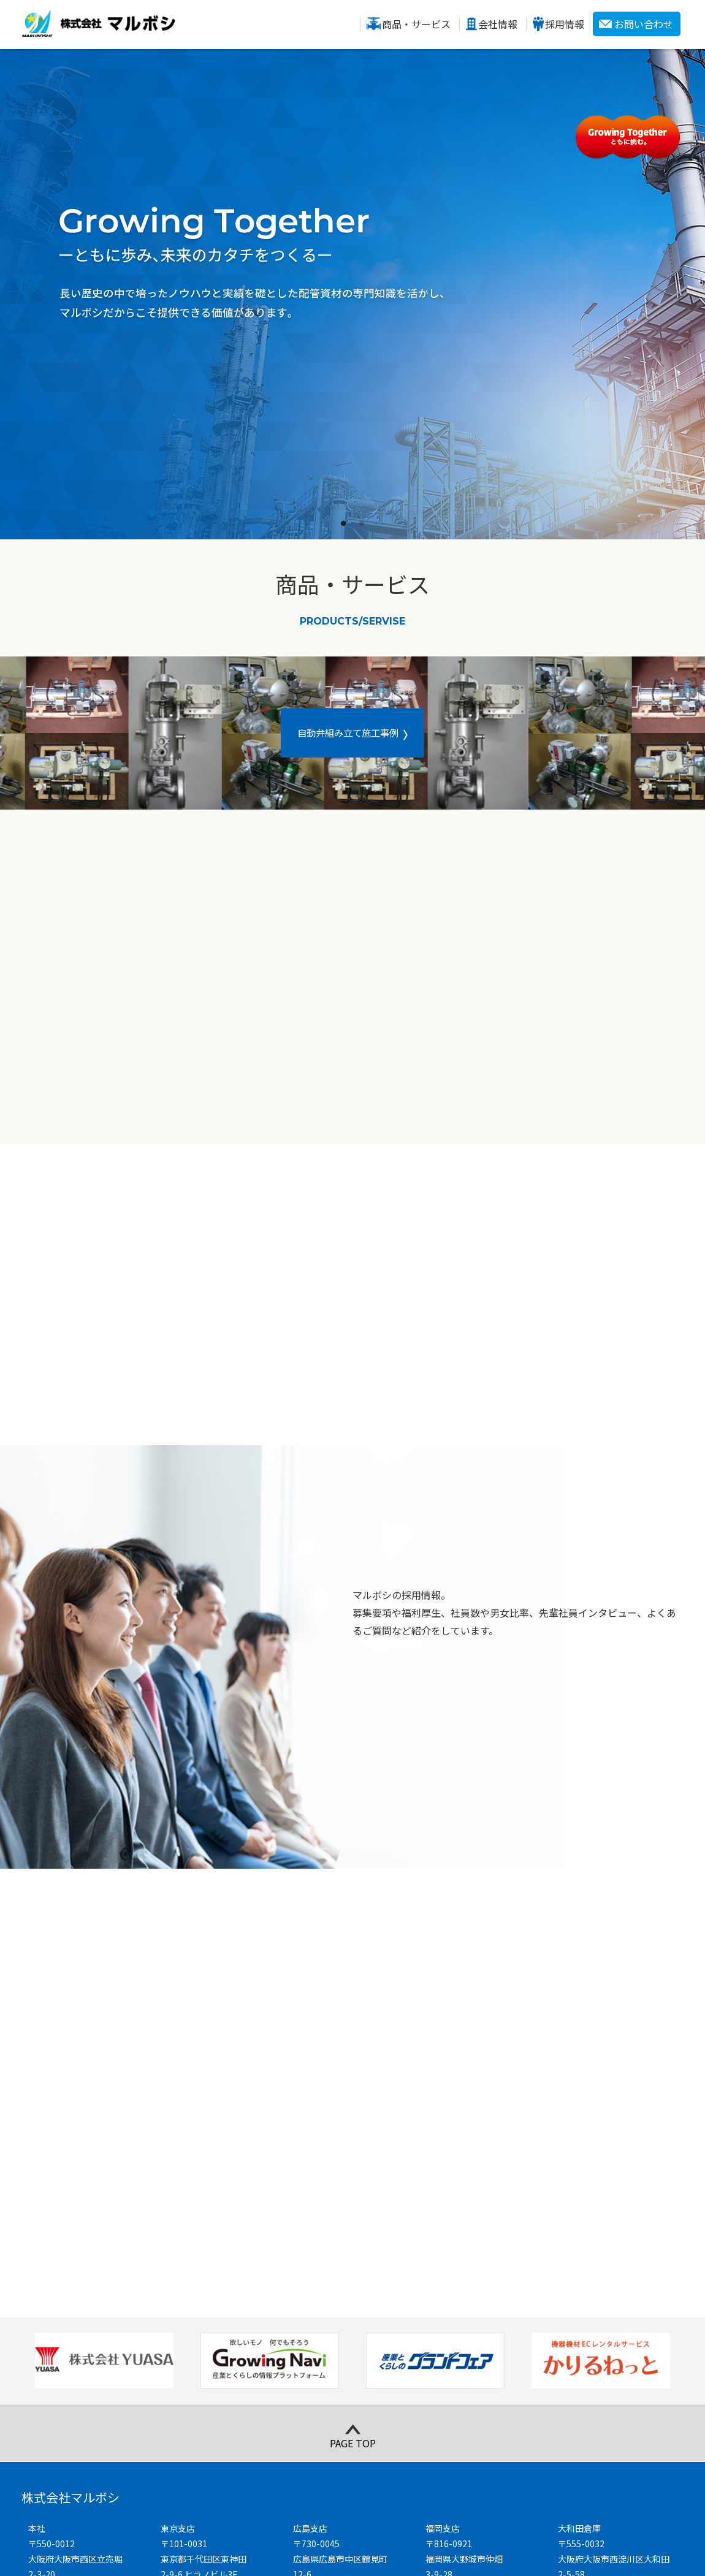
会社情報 (497, 24)
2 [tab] (362, 524)
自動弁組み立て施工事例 (348, 732)
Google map (65, 2419)
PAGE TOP (353, 2237)
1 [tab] (343, 524)
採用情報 (564, 24)
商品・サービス (416, 24)
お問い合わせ (643, 24)
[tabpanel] (352, 294)
